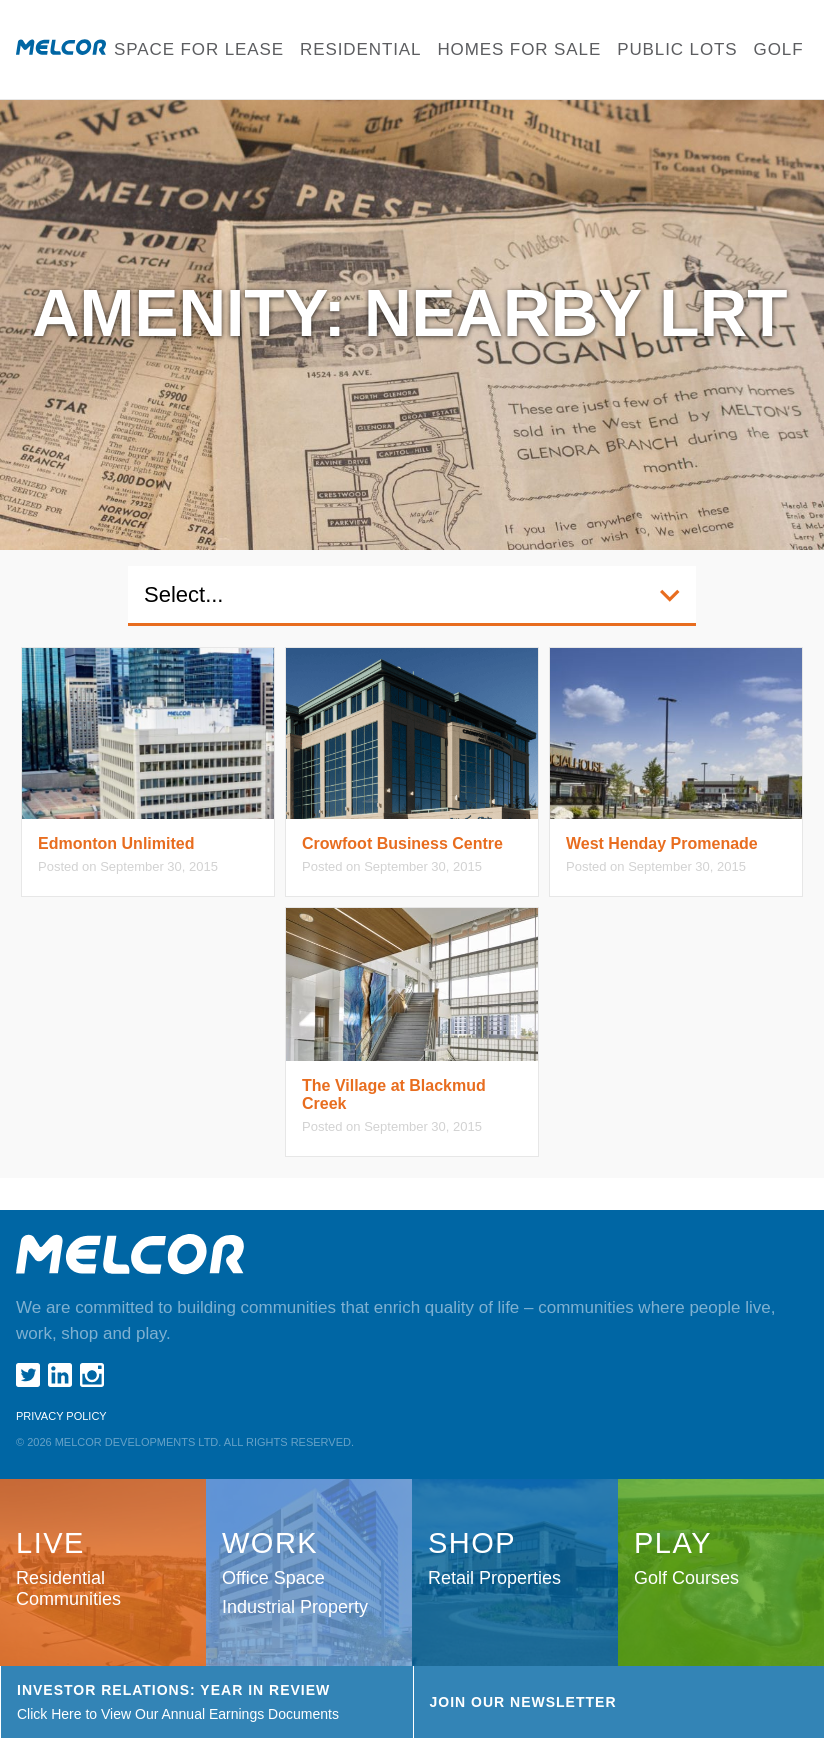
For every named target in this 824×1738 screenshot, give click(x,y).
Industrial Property (295, 1607)
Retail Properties (494, 1578)
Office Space (273, 1578)
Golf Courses (686, 1578)
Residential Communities (68, 1588)
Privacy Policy (61, 1416)
